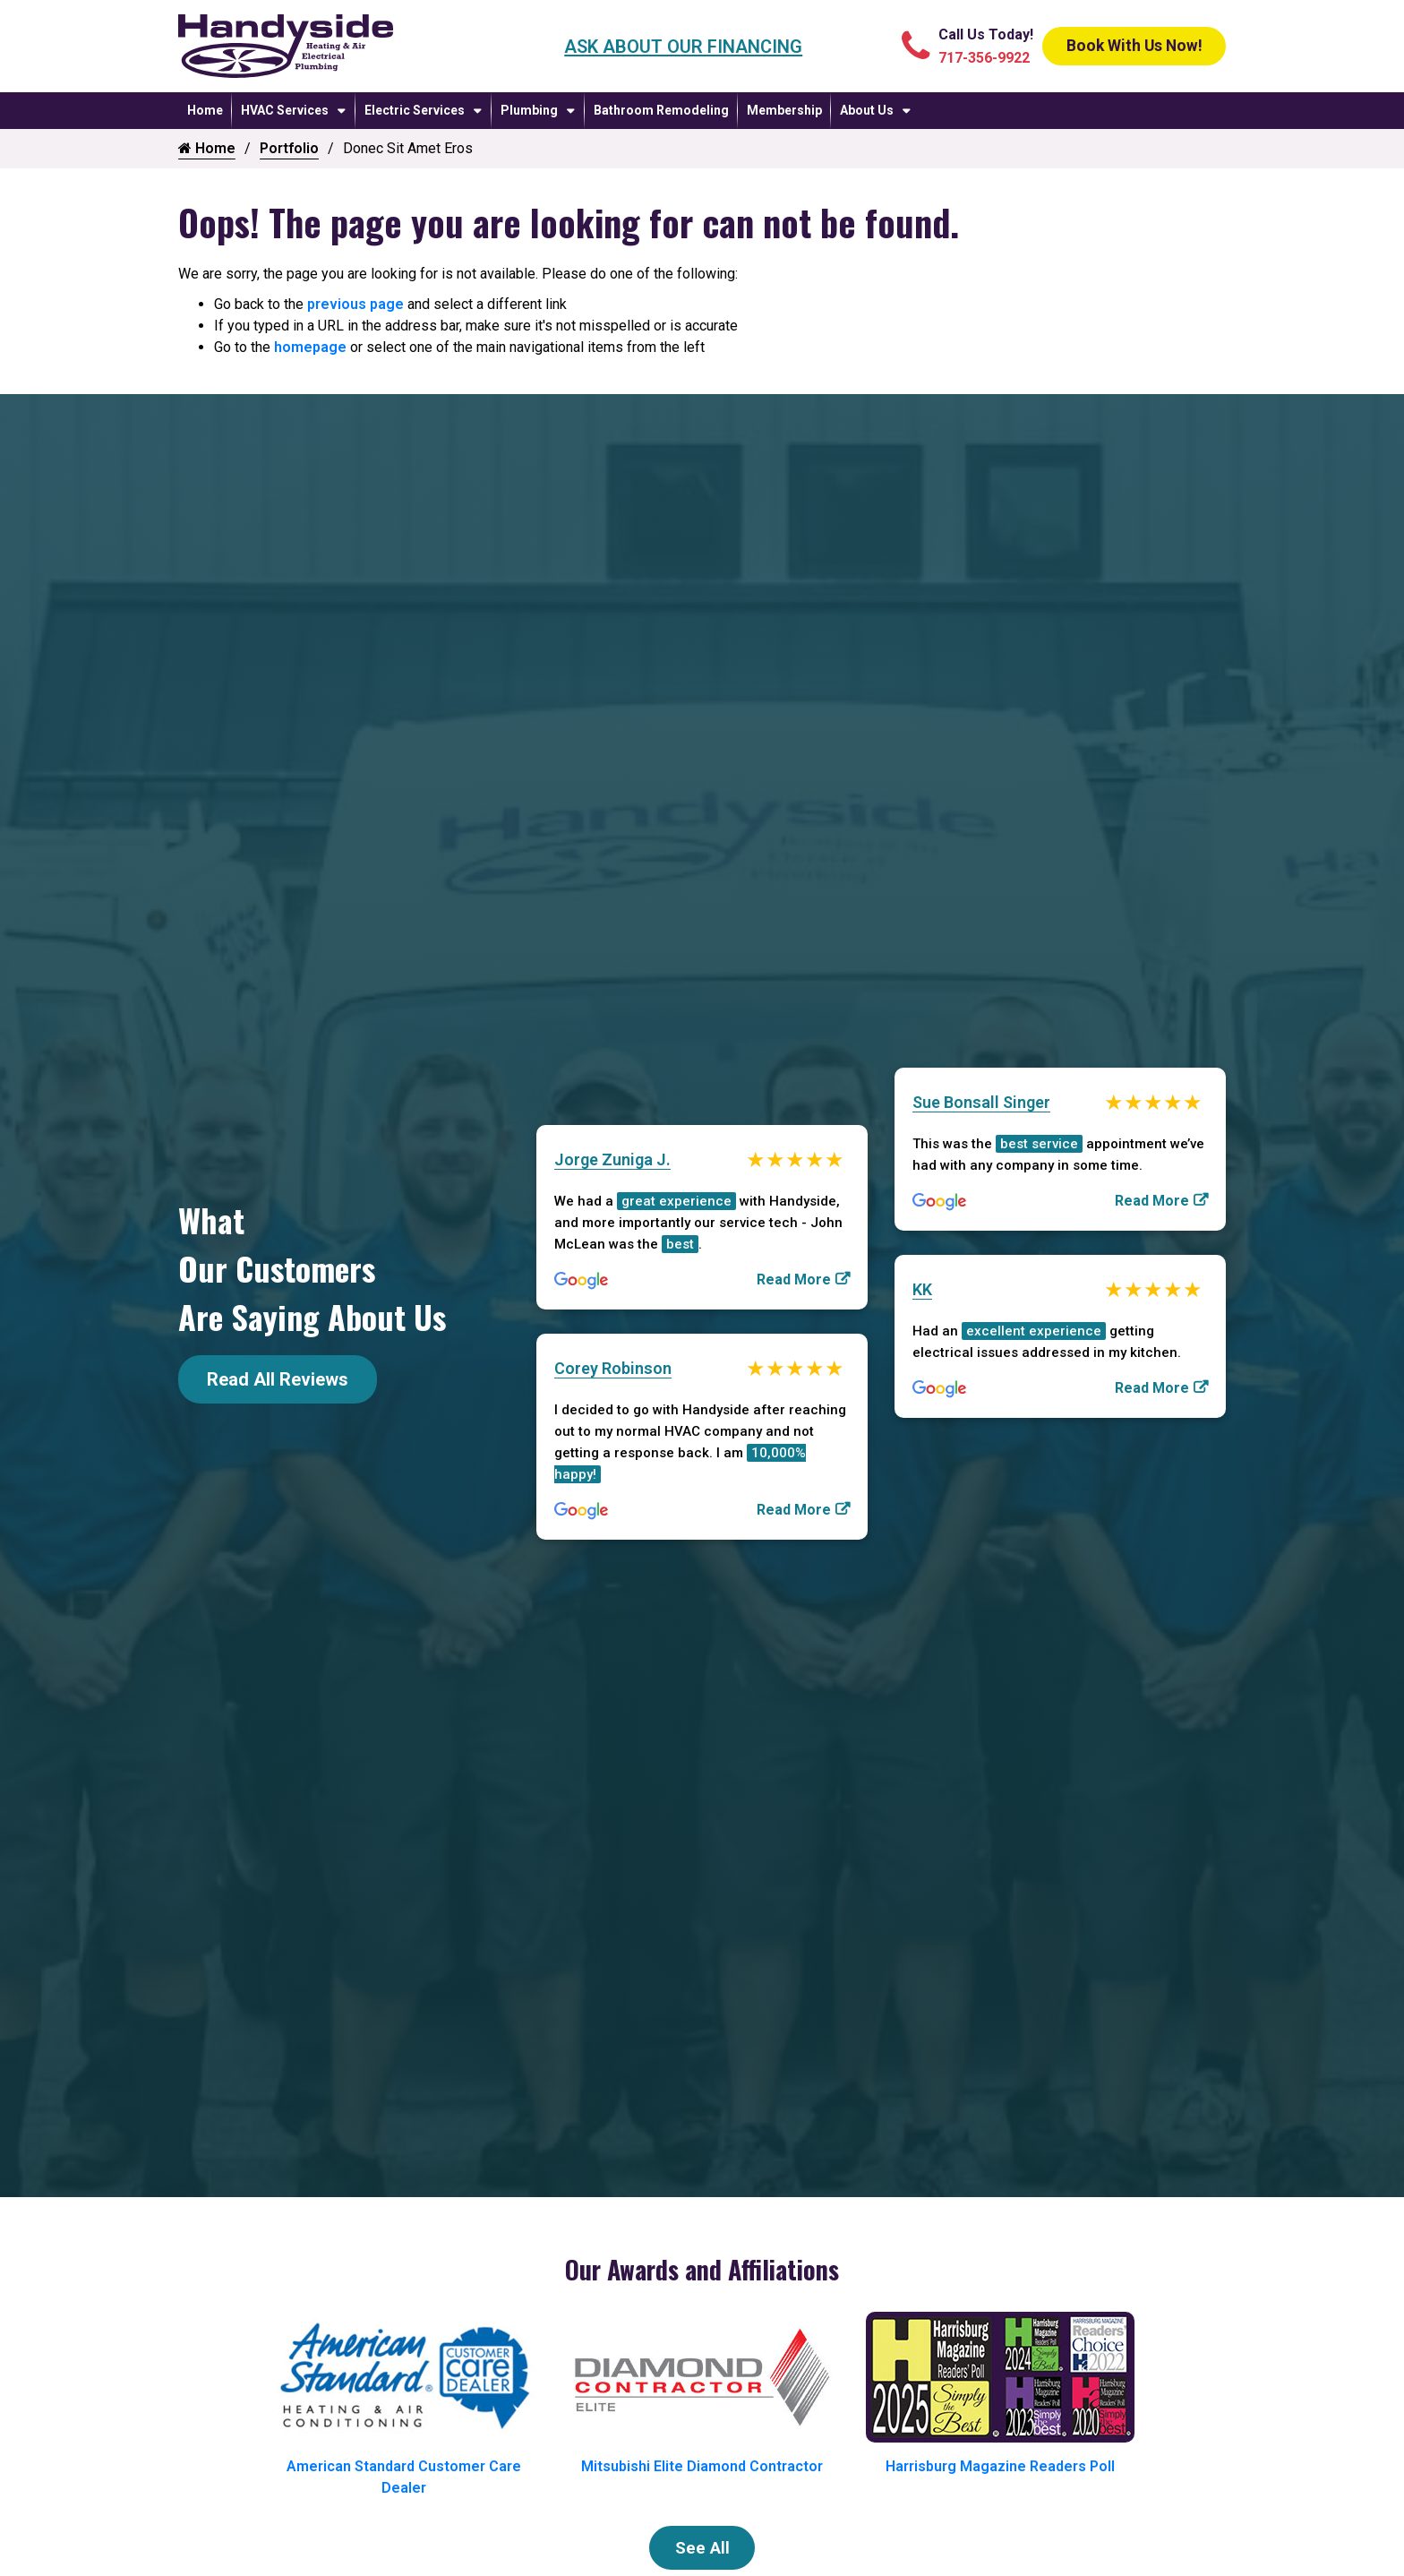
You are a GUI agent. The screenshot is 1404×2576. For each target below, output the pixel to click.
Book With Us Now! (1119, 46)
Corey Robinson (613, 1368)
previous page (355, 304)
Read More (794, 1277)
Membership (784, 110)
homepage (310, 347)
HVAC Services (285, 110)
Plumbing (529, 110)
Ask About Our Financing (669, 46)
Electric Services (414, 110)
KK (922, 1289)
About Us (867, 110)
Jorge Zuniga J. (612, 1156)
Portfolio (289, 148)
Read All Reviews (277, 1379)
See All (702, 2550)
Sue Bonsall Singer (981, 1099)
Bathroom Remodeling (661, 110)
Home (205, 110)
